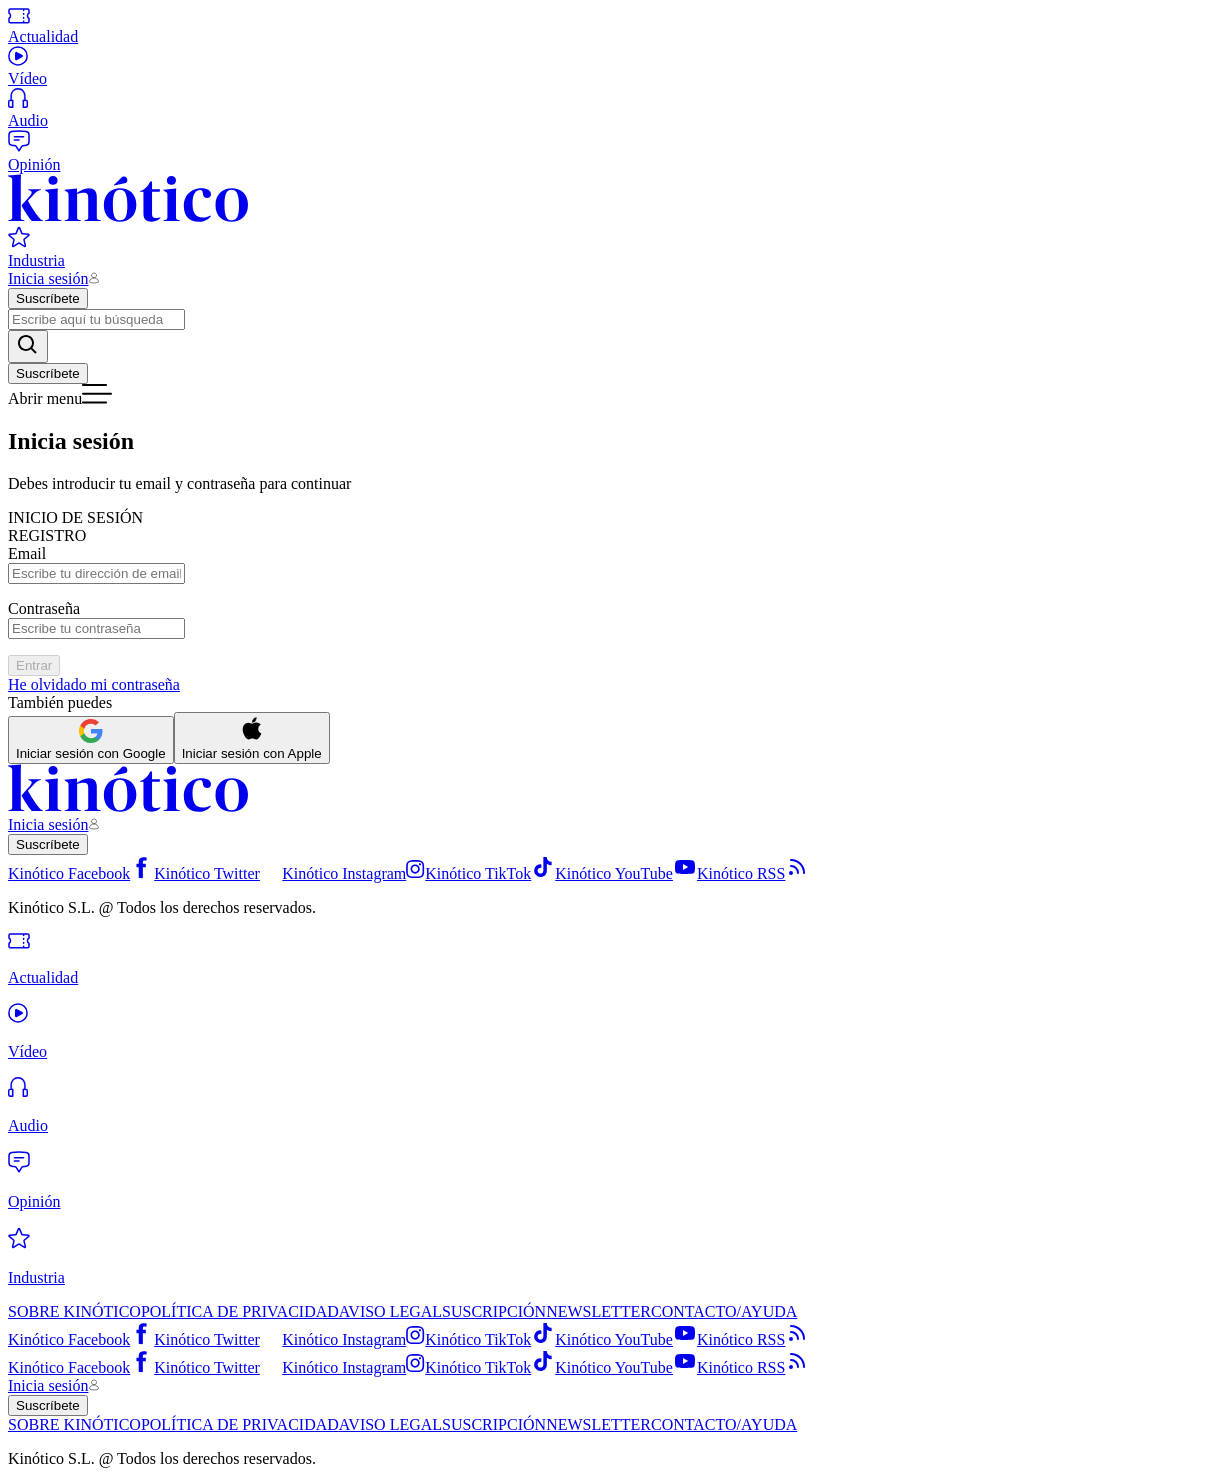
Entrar (34, 665)
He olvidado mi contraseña (94, 684)
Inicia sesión (48, 278)
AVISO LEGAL (390, 1311)
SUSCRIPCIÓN (494, 1311)
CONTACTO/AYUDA (724, 1311)
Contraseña (44, 608)
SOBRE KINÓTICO (74, 1311)
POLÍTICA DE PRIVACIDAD (240, 1311)
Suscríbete (48, 298)
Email (27, 553)
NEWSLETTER (598, 1311)
